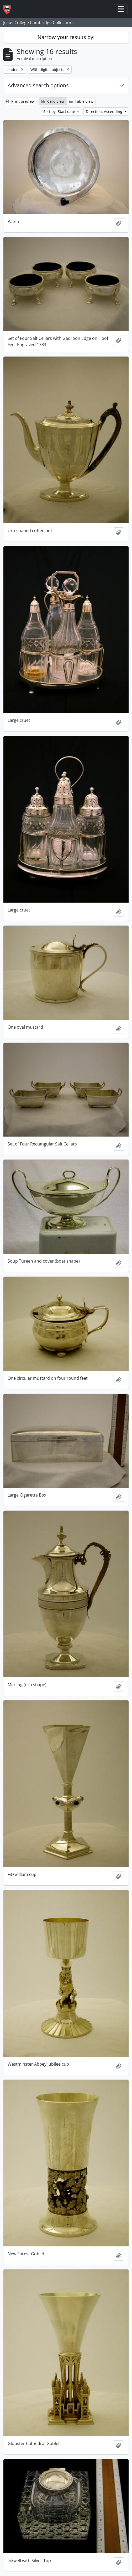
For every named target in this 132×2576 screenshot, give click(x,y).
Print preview (20, 101)
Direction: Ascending (104, 111)
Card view (53, 101)
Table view (81, 101)
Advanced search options (38, 85)
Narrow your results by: (66, 37)
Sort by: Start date (59, 111)
